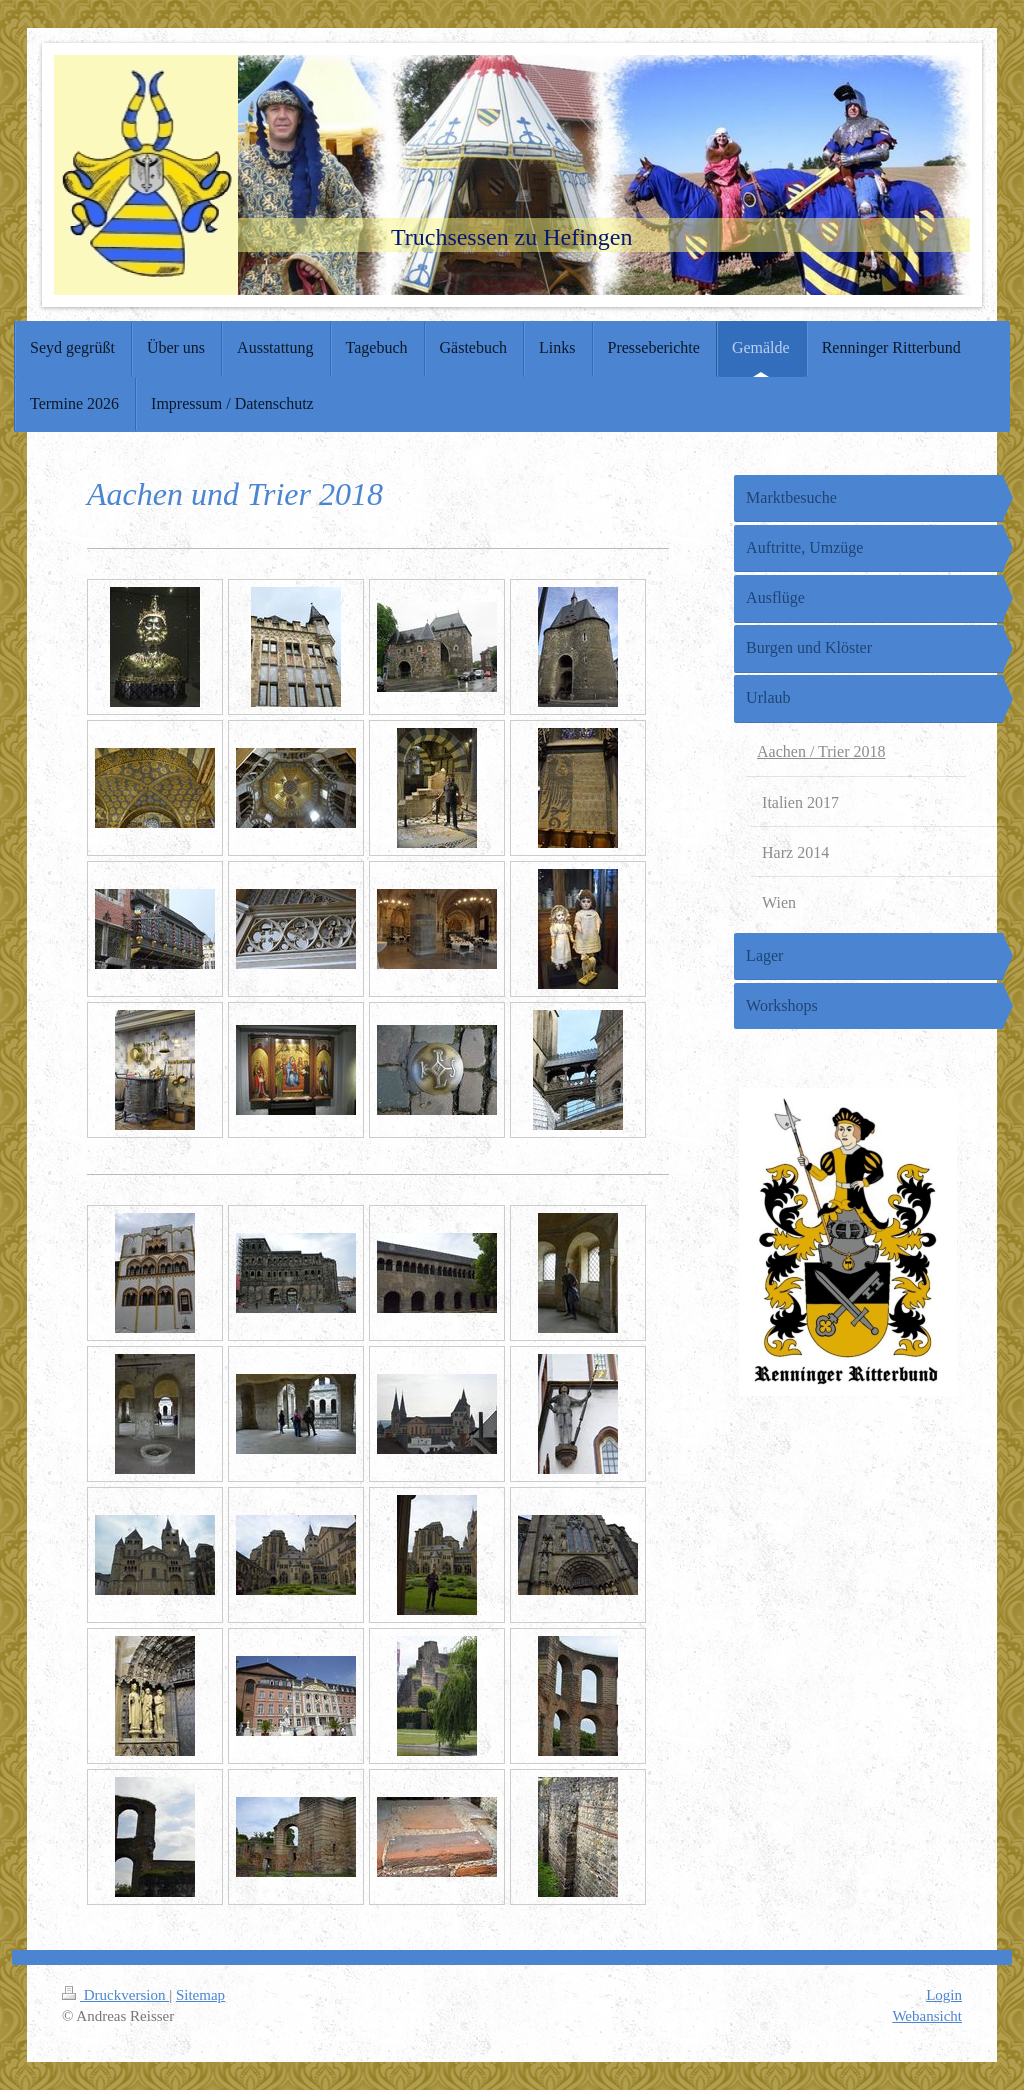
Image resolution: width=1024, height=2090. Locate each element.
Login (944, 1995)
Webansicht (927, 2016)
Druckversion (115, 1995)
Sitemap (200, 1995)
